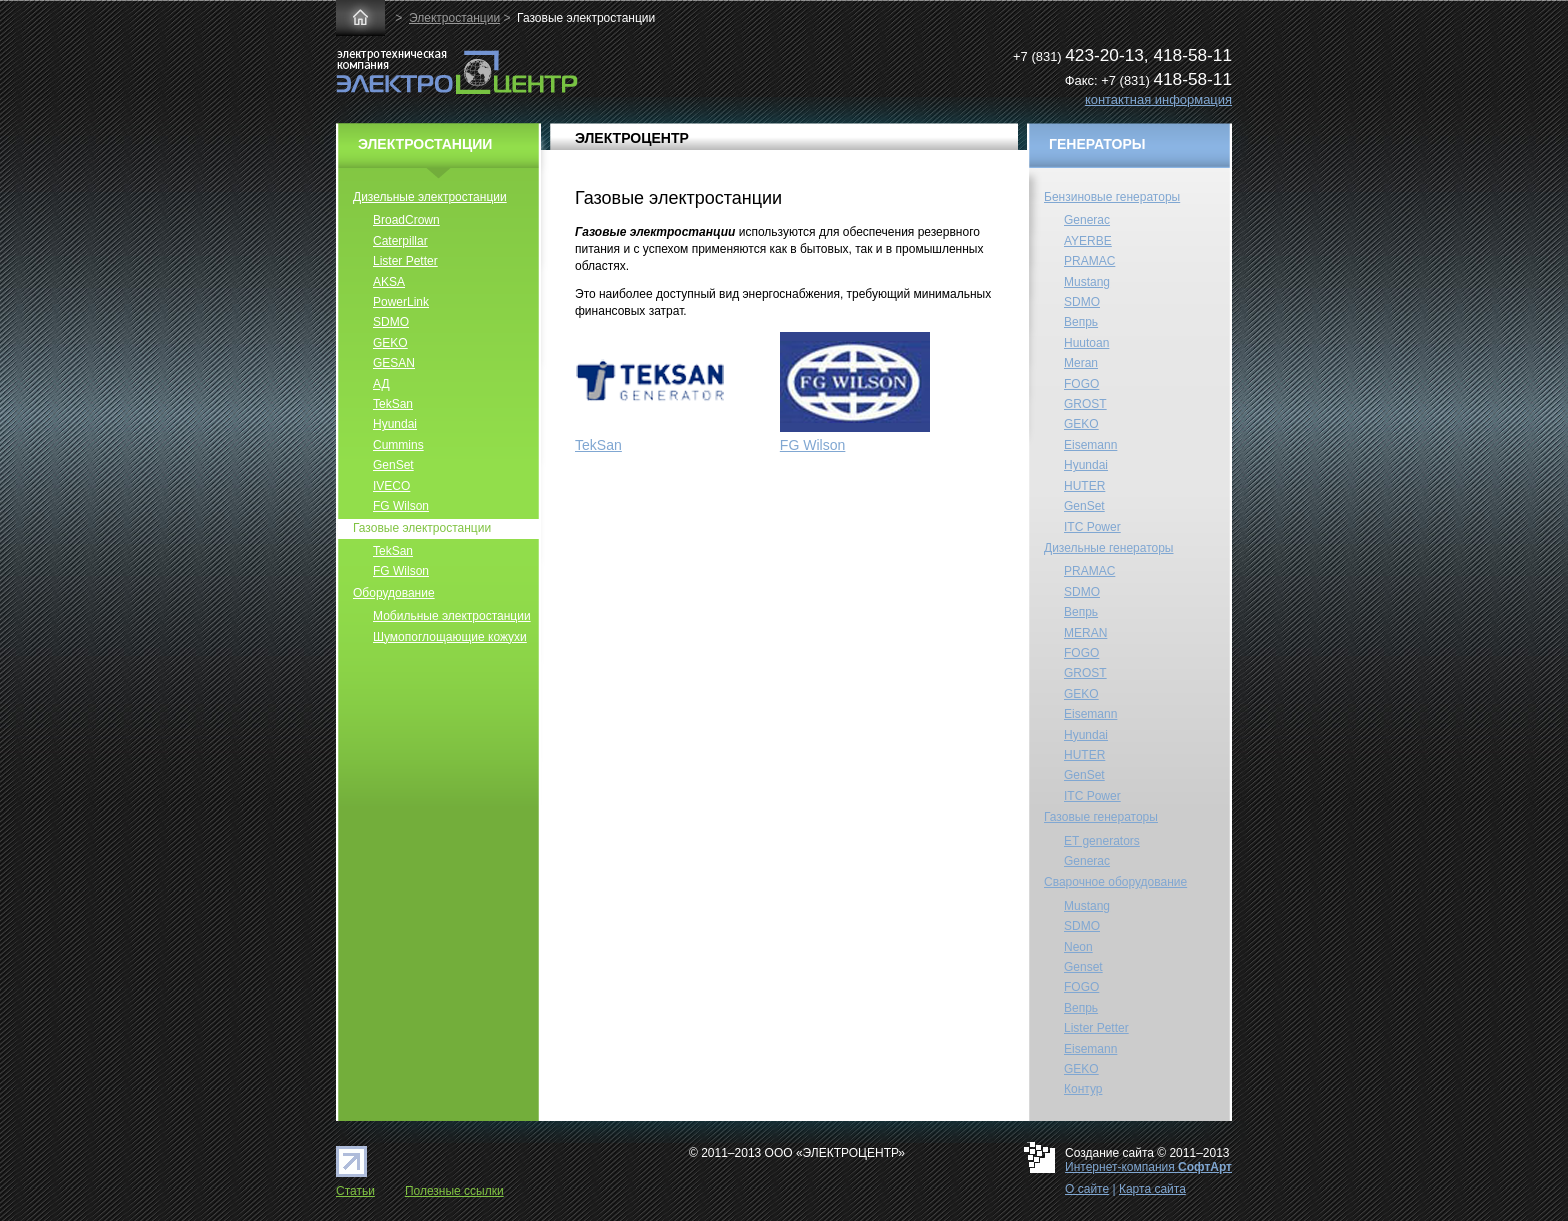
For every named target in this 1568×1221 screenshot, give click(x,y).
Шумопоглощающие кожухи (450, 637)
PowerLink (401, 302)
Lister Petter (405, 261)
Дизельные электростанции (430, 197)
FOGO (1081, 384)
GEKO (390, 343)
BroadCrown (406, 220)
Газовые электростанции (422, 528)
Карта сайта (1152, 1189)
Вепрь (1081, 322)
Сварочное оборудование (1115, 882)
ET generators (1102, 841)
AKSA (389, 282)
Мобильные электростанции (452, 616)
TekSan (598, 445)
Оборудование (394, 593)
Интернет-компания (1148, 1167)
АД (381, 384)
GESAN (394, 363)
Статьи (355, 1191)
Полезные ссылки (454, 1191)
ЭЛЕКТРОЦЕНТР (632, 138)
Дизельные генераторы (1109, 548)
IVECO (391, 486)
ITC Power (1092, 527)
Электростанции (454, 18)
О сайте (1087, 1189)
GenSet (393, 465)
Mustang (1087, 282)
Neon (1078, 947)
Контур (1083, 1089)
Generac (1087, 220)
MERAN (1085, 633)
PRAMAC (1089, 261)
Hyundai (395, 424)
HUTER (1084, 486)
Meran (1081, 363)
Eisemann (1090, 445)
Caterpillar (400, 241)
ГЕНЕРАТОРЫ (1097, 144)
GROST (1085, 404)
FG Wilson (813, 445)
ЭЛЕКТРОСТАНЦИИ (425, 144)
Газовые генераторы (1101, 817)
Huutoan (1086, 343)
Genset (1083, 967)
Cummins (398, 445)
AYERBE (1088, 241)
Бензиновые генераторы (1112, 197)
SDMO (391, 322)
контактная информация (1158, 99)
